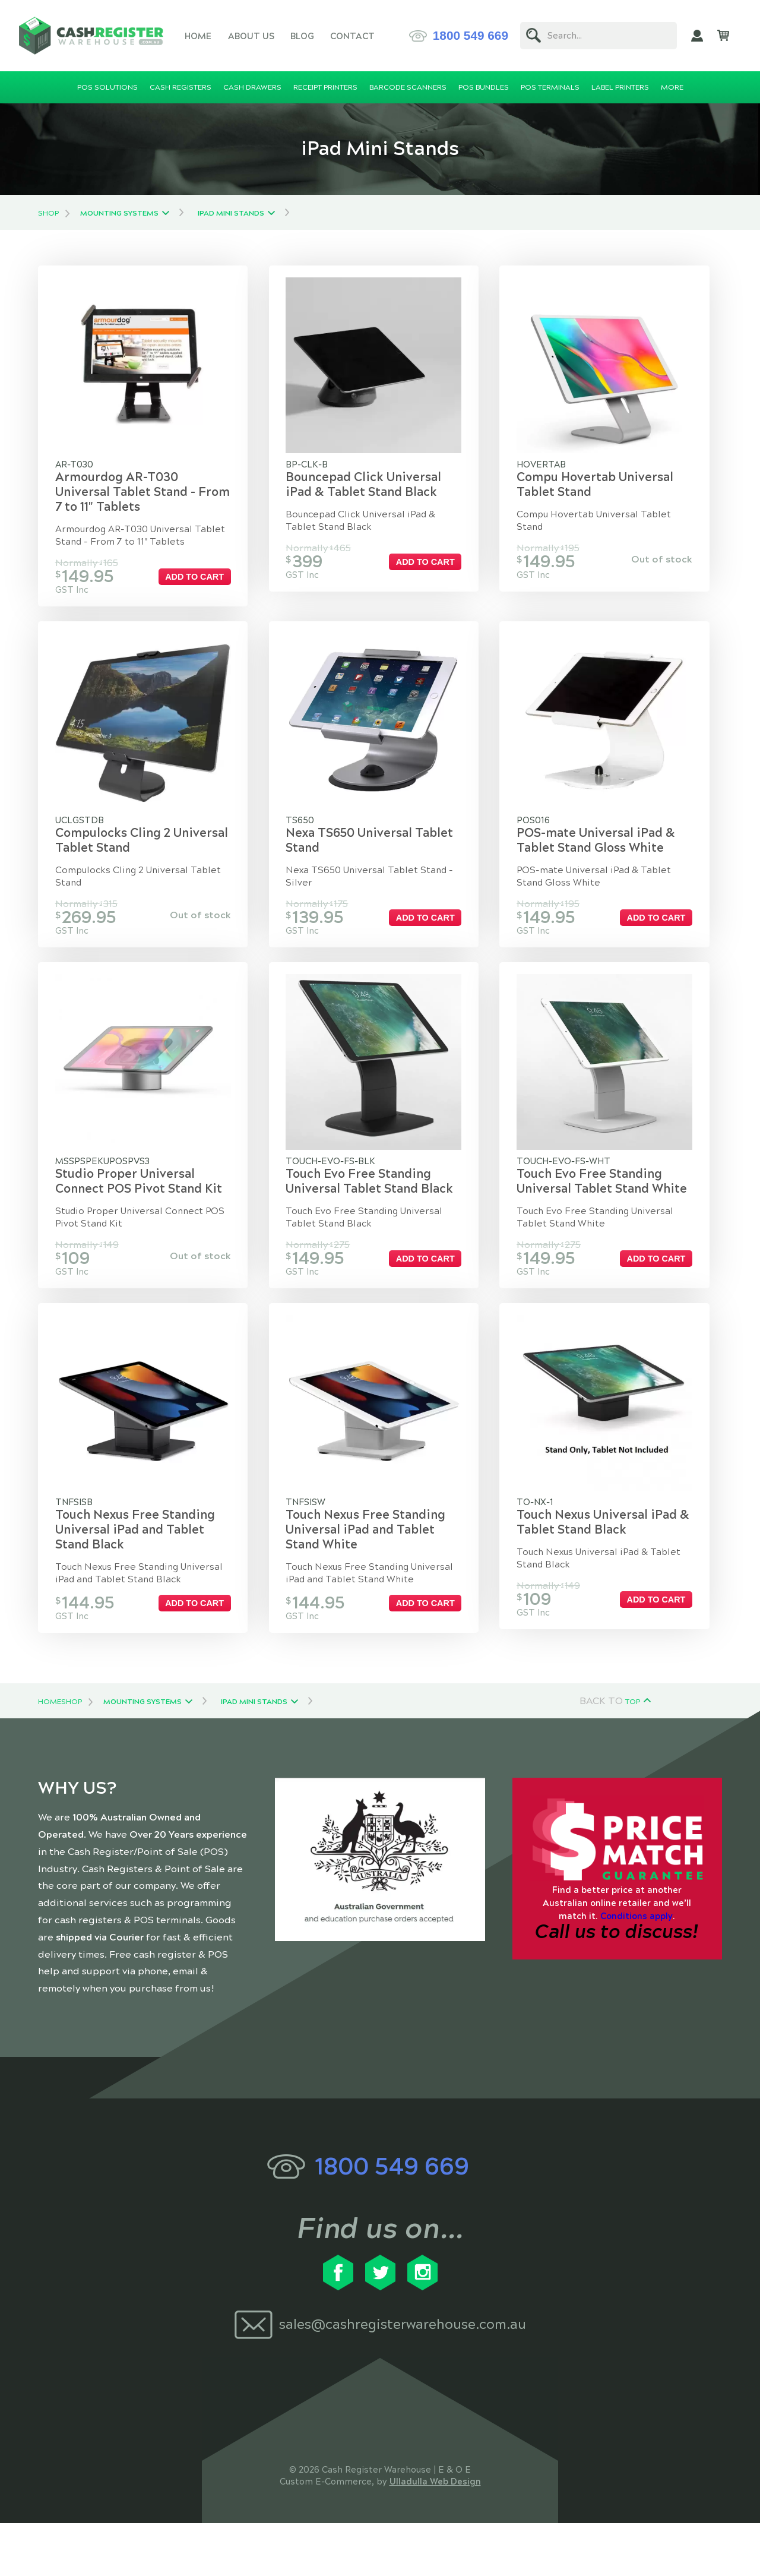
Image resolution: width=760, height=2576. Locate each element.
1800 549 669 (470, 35)
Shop (48, 213)
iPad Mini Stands (231, 213)
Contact (352, 36)
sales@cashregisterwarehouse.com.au (402, 2377)
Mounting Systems (119, 213)
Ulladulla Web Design (435, 2533)
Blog (302, 36)
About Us (251, 36)
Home (198, 36)
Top (632, 1754)
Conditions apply (636, 1968)
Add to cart (199, 587)
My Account (697, 36)
